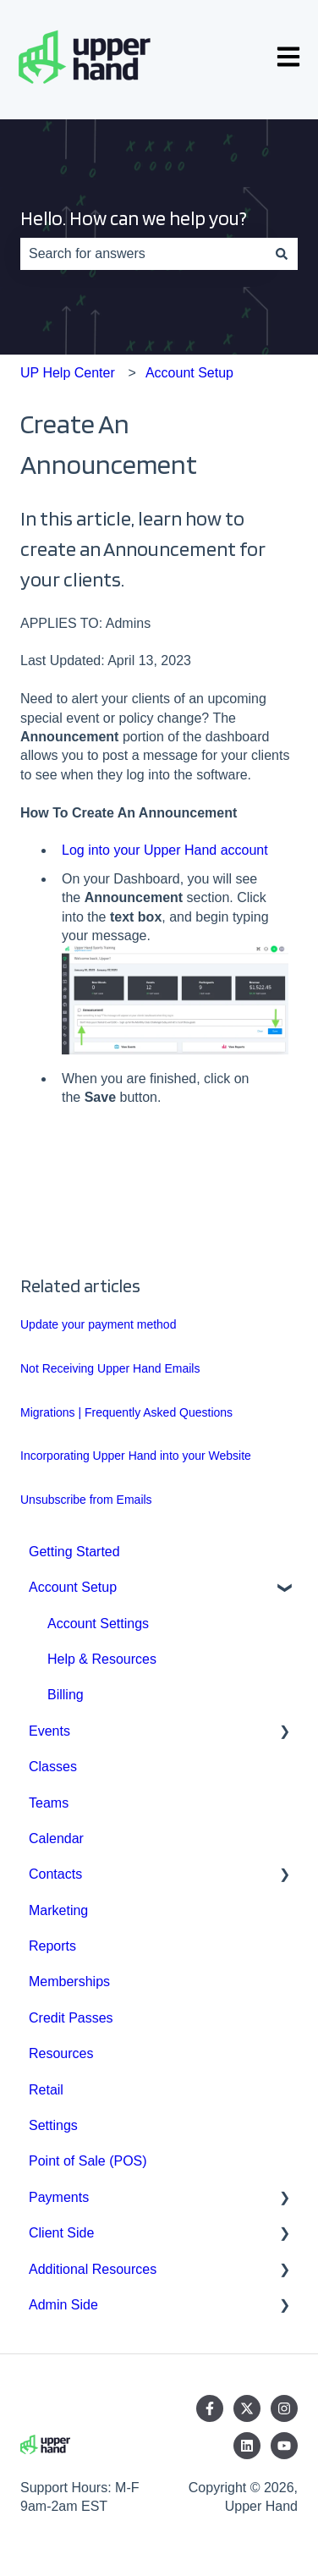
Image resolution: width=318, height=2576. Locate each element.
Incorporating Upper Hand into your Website (135, 1455)
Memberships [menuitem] (69, 1981)
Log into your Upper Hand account (165, 850)
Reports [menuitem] (52, 1946)
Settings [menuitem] (53, 2125)
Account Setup (189, 373)
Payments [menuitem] (59, 2197)
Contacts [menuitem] (55, 1874)
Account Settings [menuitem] (98, 1623)
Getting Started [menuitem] (74, 1551)
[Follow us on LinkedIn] (246, 2445)
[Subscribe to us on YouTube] (284, 2445)
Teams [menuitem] (49, 1803)
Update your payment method (98, 1324)
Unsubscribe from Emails (86, 1499)
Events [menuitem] (49, 1731)
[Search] (282, 254)
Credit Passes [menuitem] (71, 2018)
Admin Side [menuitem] (63, 2305)
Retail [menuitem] (46, 2090)
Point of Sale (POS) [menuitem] (88, 2161)
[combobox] (143, 254)
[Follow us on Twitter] (246, 2408)
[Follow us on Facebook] (209, 2408)
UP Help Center (67, 373)
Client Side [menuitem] (61, 2233)
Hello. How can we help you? (133, 218)
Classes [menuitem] (53, 1766)
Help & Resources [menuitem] (101, 1659)
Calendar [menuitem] (56, 1838)
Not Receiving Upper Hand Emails (110, 1368)
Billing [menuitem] (65, 1694)
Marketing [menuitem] (58, 1910)
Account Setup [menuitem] (73, 1587)
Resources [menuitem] (61, 2053)
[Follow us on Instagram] (284, 2408)
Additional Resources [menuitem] (92, 2269)
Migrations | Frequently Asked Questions (126, 1412)
